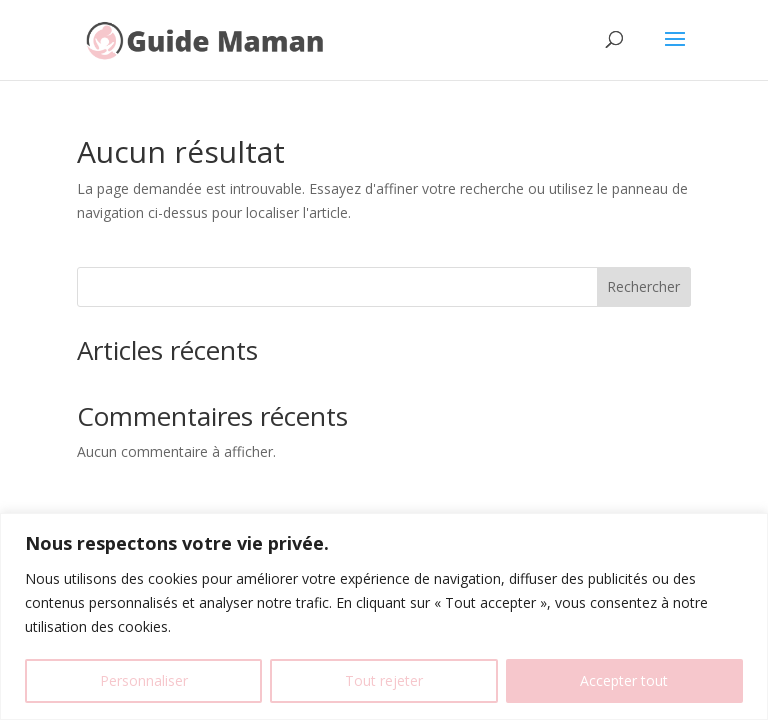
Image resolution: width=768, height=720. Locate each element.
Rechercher (643, 286)
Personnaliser (144, 680)
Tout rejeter (384, 680)
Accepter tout (624, 680)
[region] (384, 616)
